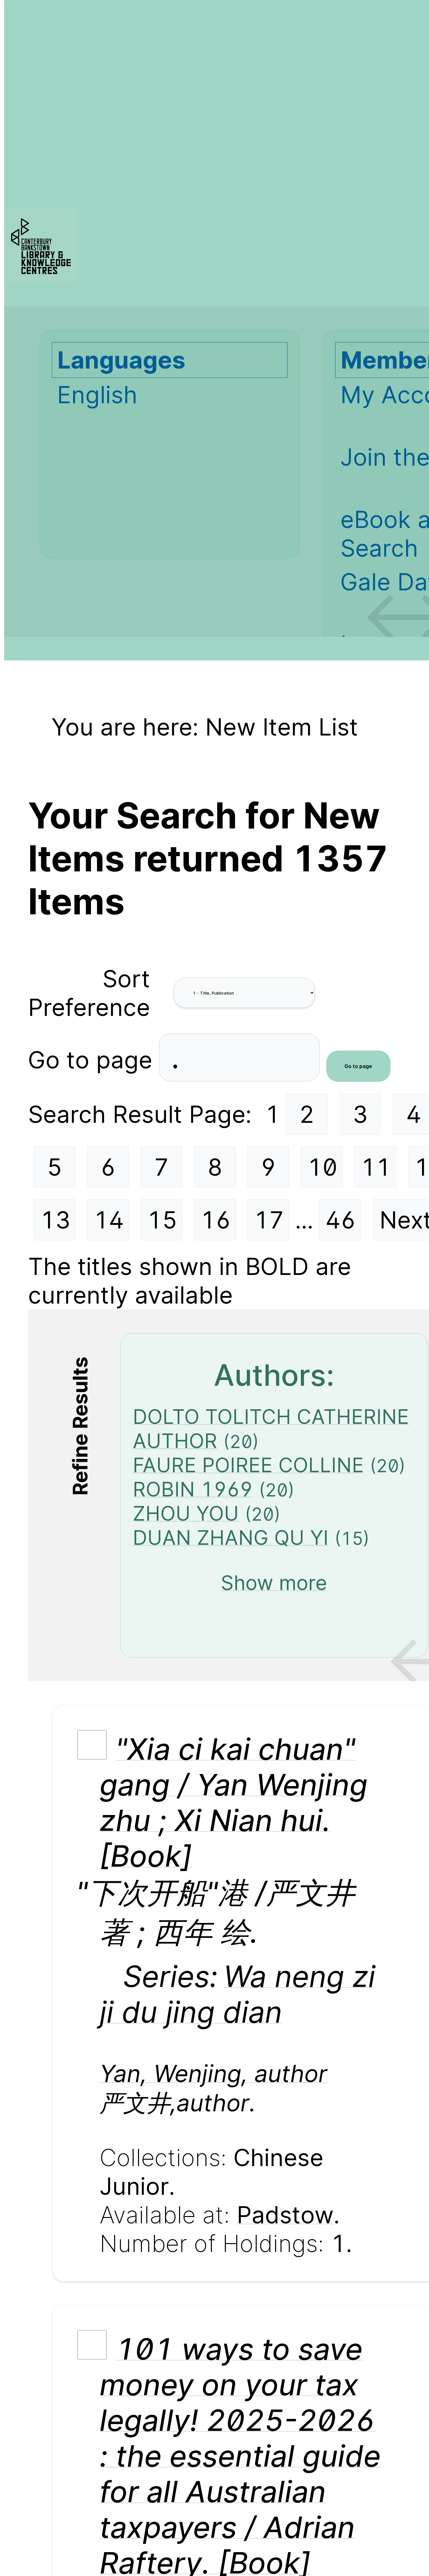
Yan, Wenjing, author (213, 2073)
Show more (274, 1583)
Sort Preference (89, 993)
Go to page (93, 1059)
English (97, 394)
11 (376, 1167)
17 (269, 1220)
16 (215, 1220)
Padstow (285, 2214)
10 (322, 1167)
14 (108, 1220)
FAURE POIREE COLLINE (248, 1465)
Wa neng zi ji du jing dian (238, 1994)
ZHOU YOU (186, 1513)
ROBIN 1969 (193, 1489)
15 (162, 1220)
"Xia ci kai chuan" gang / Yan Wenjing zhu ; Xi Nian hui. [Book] (234, 1802)
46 (340, 1220)
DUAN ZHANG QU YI (231, 1537)
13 (55, 1220)
